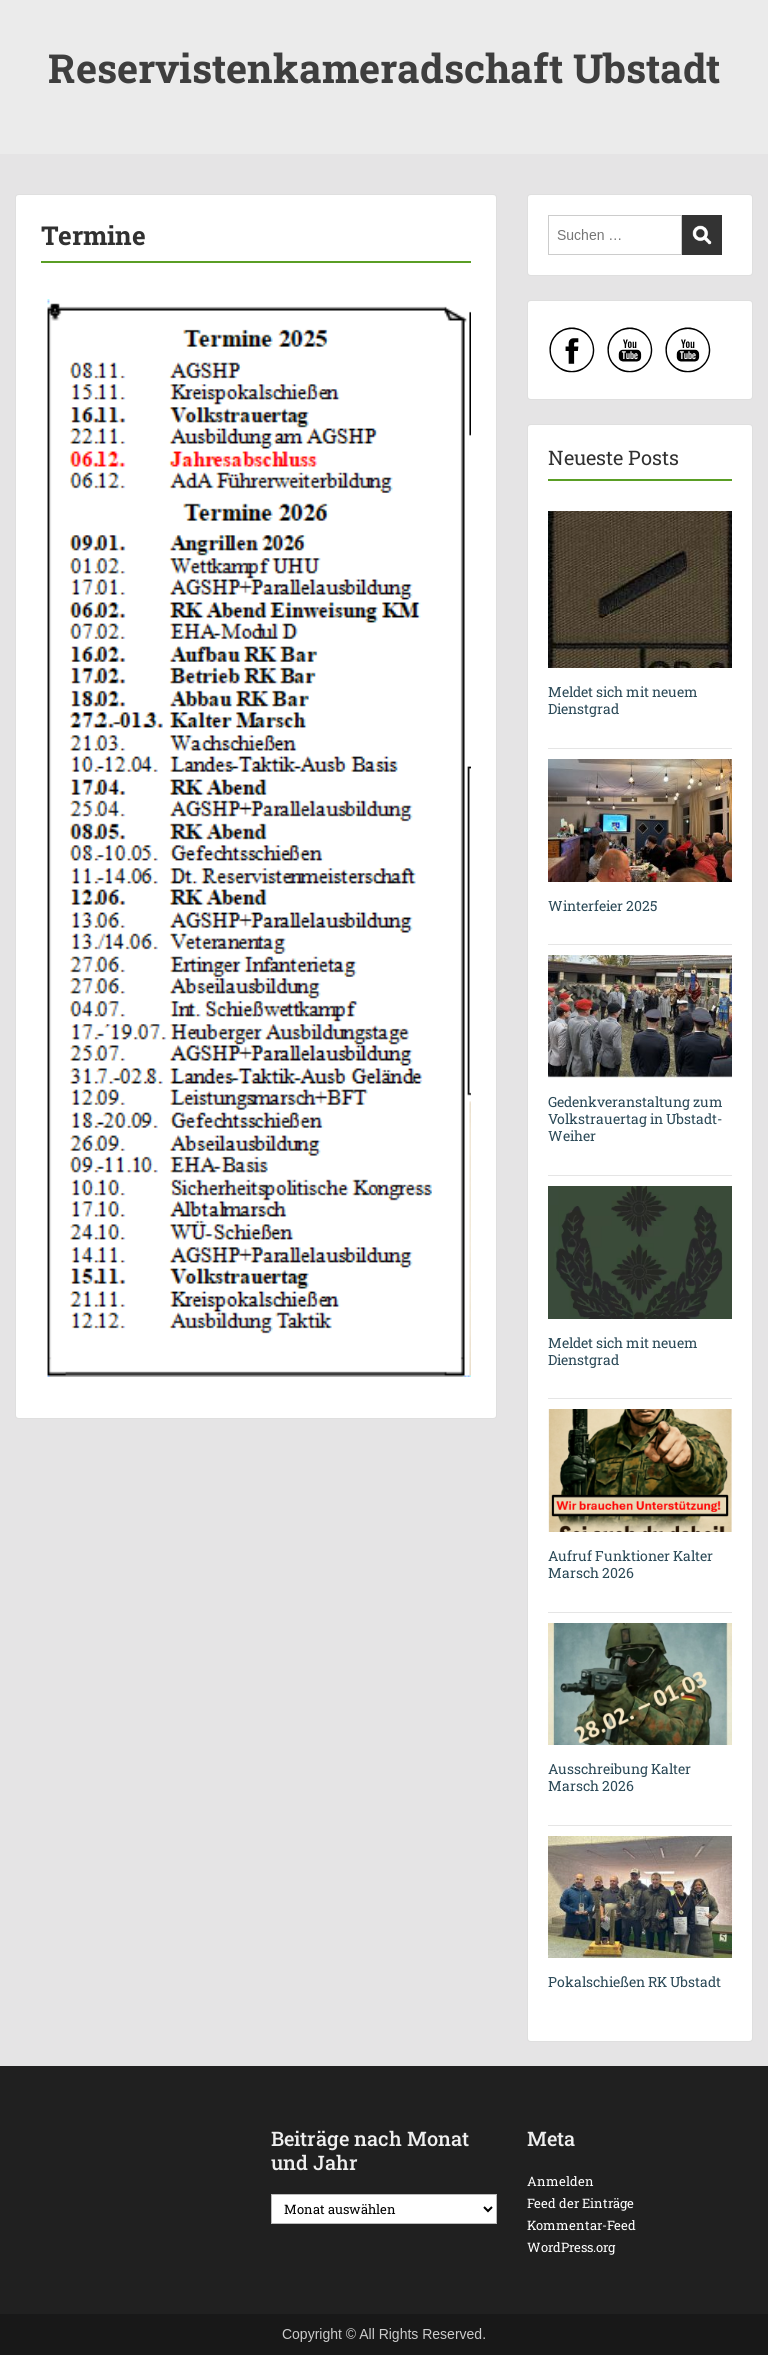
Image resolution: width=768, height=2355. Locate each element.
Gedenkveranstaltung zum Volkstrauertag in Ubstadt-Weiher (635, 1118)
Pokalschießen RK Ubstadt (634, 1981)
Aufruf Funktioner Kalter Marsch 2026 (630, 1564)
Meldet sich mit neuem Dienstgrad (623, 700)
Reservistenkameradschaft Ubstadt (384, 67)
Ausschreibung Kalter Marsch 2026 (619, 1777)
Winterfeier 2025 (602, 905)
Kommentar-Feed (581, 2225)
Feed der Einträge (580, 2203)
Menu (36, 34)
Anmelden (560, 2181)
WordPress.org (571, 2247)
